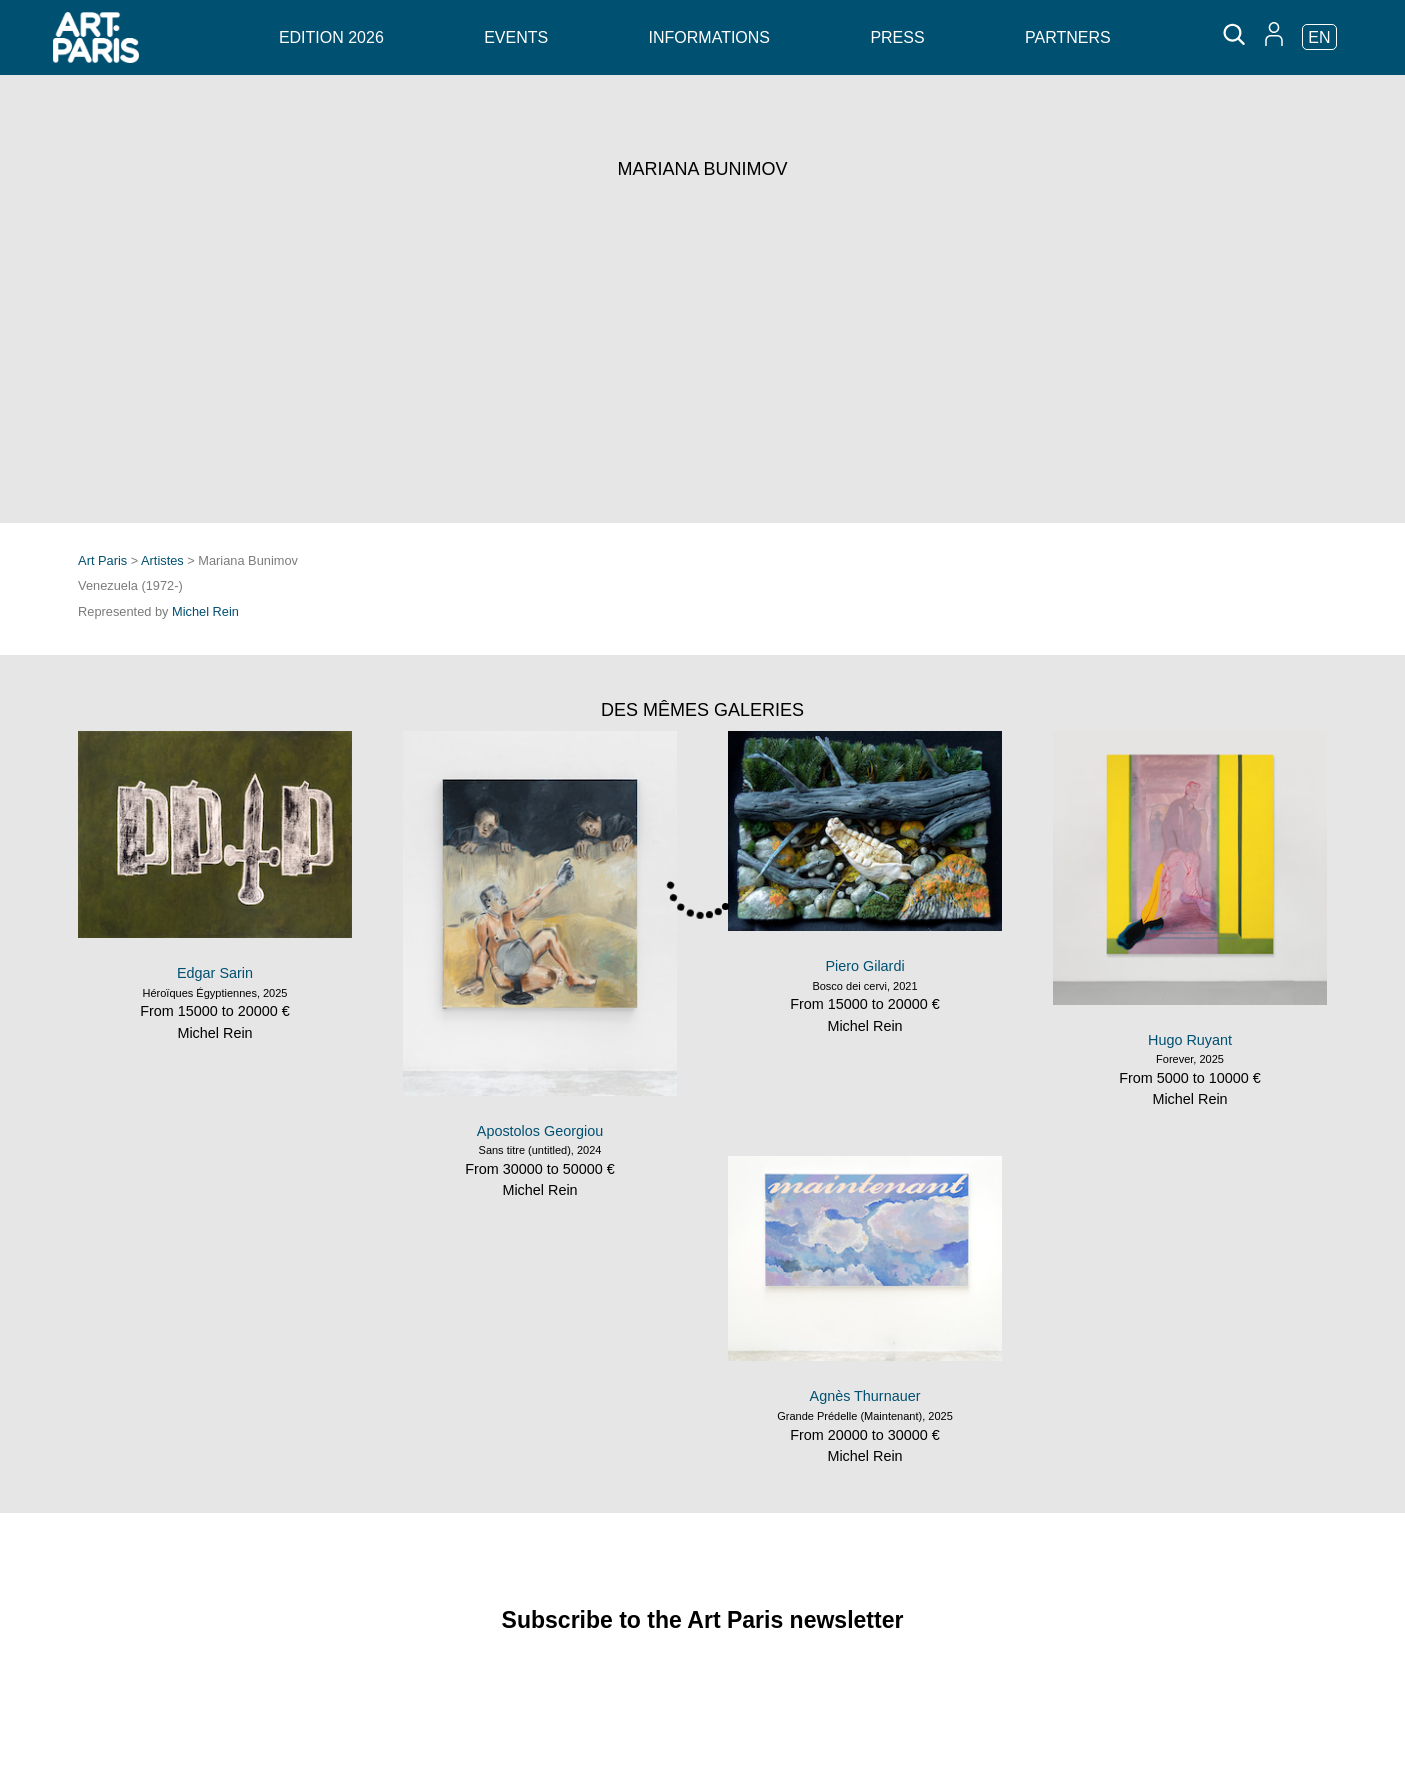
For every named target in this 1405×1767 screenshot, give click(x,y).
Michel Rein (205, 611)
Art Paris (102, 560)
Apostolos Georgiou (540, 1131)
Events (516, 37)
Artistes (162, 560)
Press (897, 37)
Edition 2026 (331, 37)
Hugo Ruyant (1190, 1040)
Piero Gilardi (864, 966)
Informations (709, 37)
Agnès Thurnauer (865, 1396)
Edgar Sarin (215, 973)
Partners (1068, 37)
